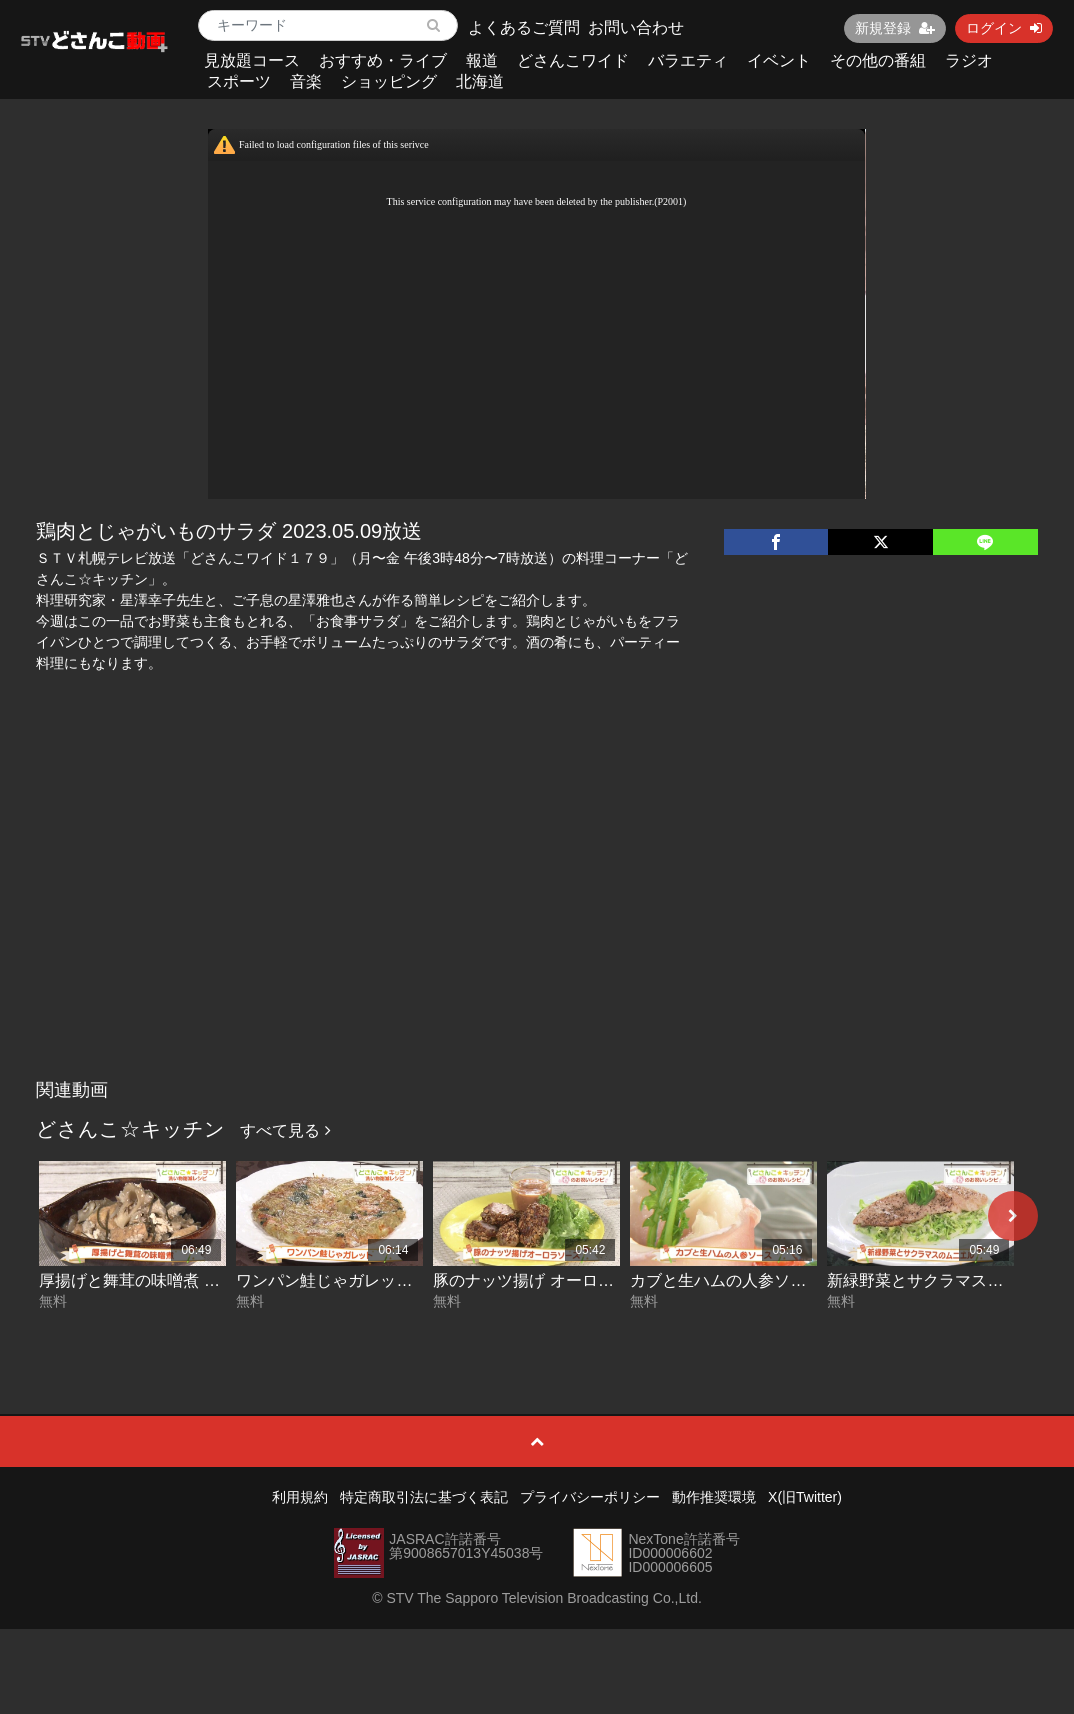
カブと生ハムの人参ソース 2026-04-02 (769, 1280)
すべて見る (285, 1130)
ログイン (1004, 28)
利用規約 (300, 1497)
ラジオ (969, 60)
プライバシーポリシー (590, 1497)
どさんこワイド (573, 60)
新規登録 (895, 28)
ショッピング (389, 81)
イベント (779, 60)
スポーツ (239, 81)
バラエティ (688, 60)
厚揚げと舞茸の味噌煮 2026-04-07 (162, 1280)
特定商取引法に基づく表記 (424, 1497)
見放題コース (252, 60)
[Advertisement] (537, 920)
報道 (482, 60)
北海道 (480, 81)
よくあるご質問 (524, 27)
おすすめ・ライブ (383, 60)
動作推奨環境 (714, 1497)
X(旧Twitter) (805, 1497)
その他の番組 (878, 60)
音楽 (306, 81)
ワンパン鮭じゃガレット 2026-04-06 (367, 1280)
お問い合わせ (636, 27)
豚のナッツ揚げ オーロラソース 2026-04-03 (590, 1280)
